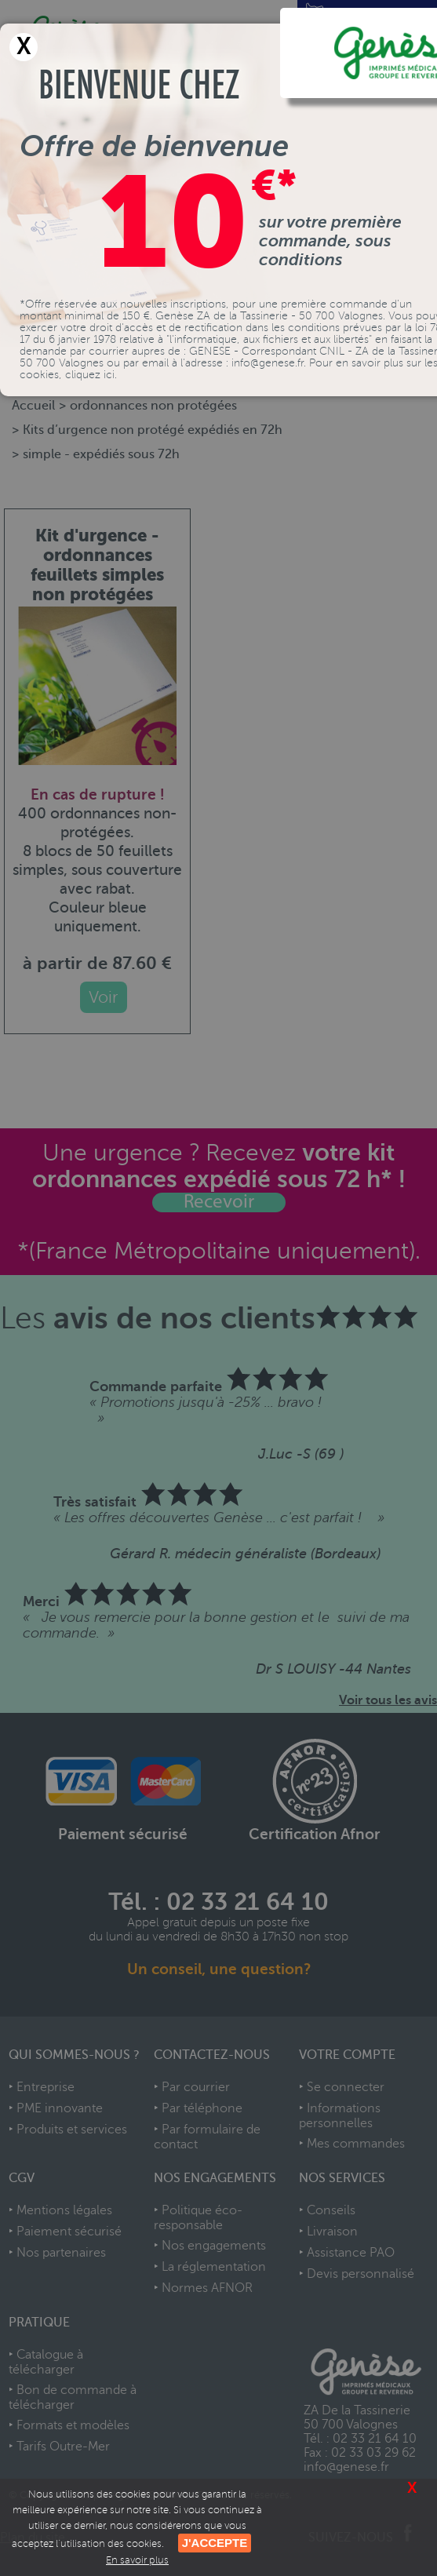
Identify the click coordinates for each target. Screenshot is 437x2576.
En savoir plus (137, 2560)
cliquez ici (90, 375)
